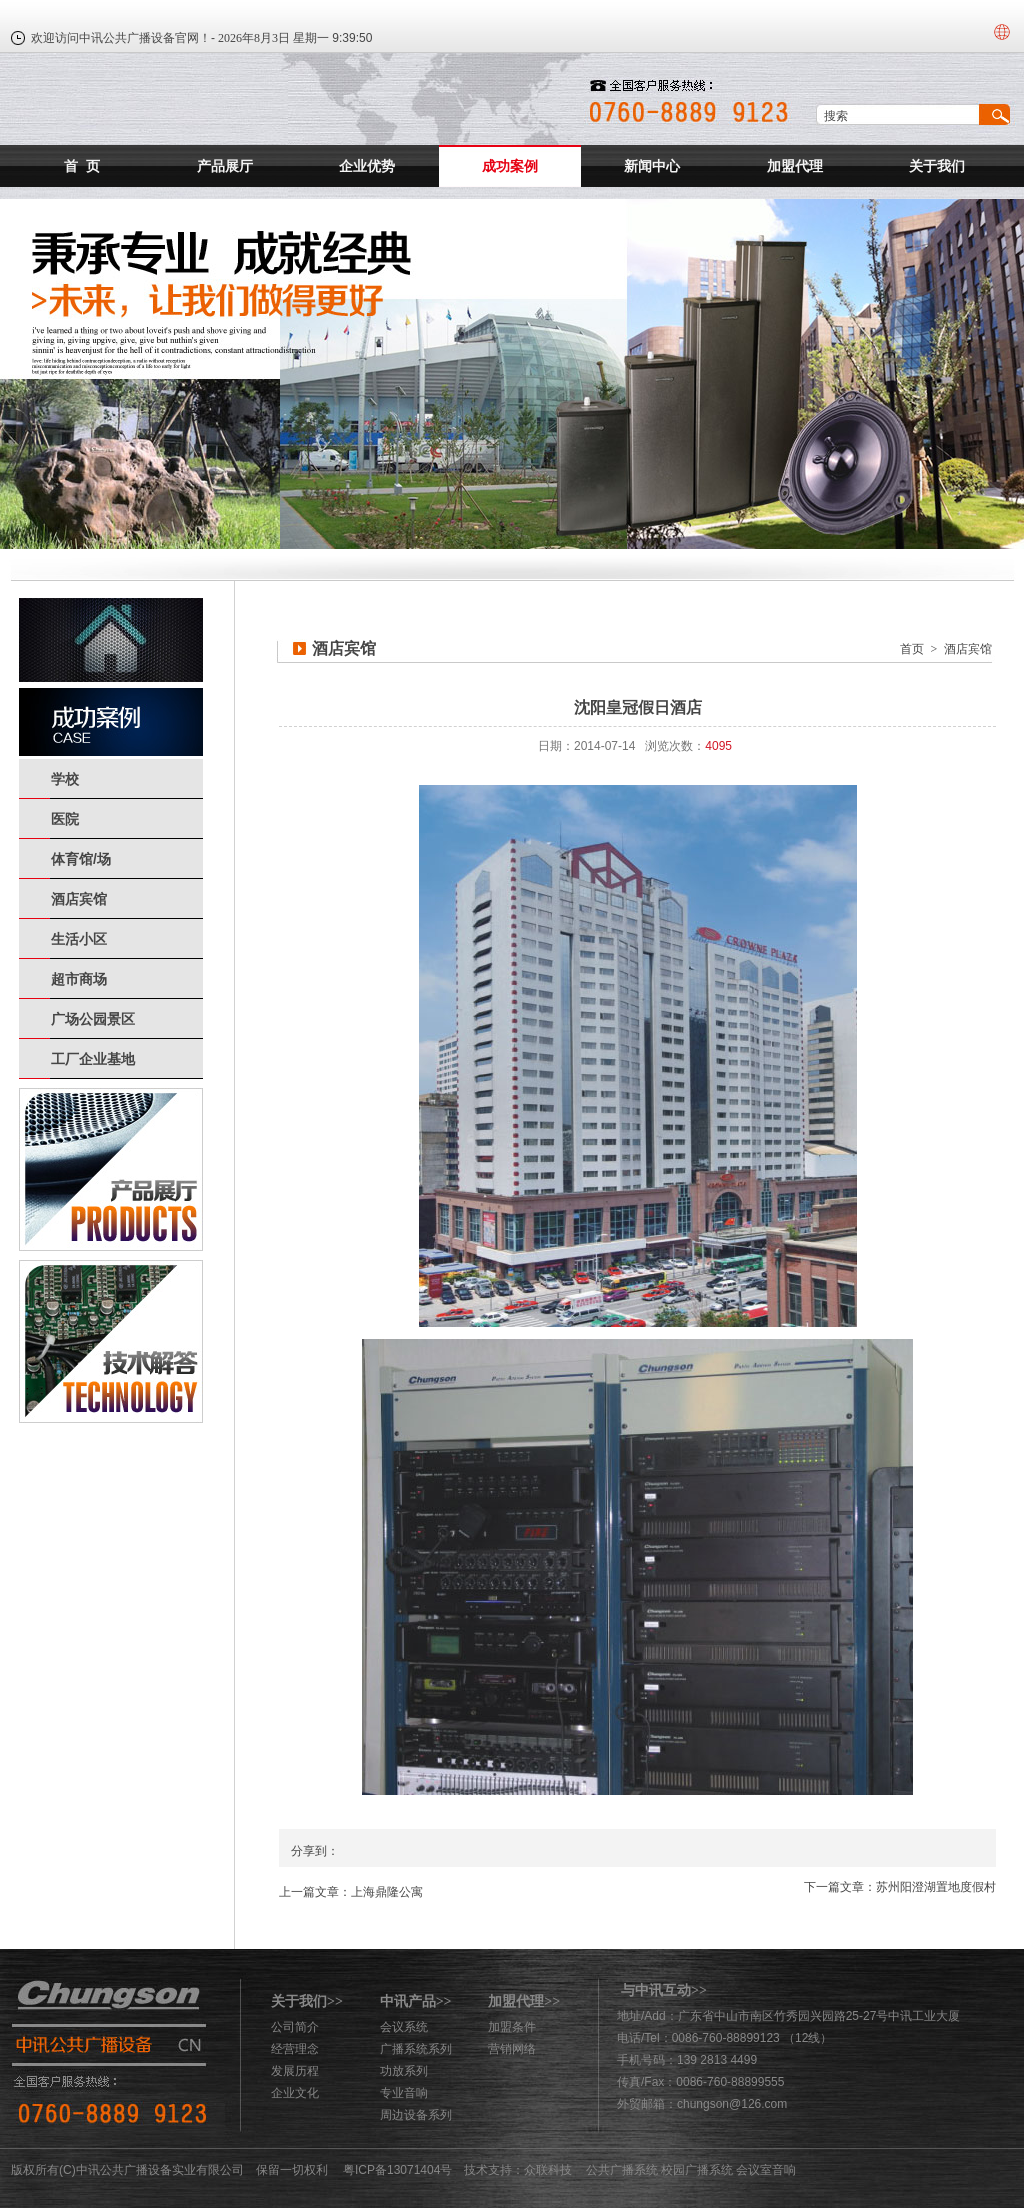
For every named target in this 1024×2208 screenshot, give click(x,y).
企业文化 (295, 2093)
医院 (65, 819)
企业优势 (367, 166)
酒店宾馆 (79, 899)
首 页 (82, 166)
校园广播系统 (697, 2170)
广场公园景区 (93, 1019)
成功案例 (510, 166)
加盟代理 (795, 166)
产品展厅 (225, 166)
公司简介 (295, 2027)
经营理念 (295, 2049)
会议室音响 (766, 2170)
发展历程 (295, 2071)
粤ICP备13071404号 (397, 2170)
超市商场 (79, 979)
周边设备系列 (416, 2115)
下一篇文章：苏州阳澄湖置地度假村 (900, 1887)
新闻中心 (652, 166)
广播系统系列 (416, 2049)
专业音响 (404, 2093)
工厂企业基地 (93, 1059)
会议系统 (404, 2027)
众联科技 (548, 2170)
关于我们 (937, 166)
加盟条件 (512, 2027)
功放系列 (404, 2071)
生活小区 (79, 939)
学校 (65, 779)
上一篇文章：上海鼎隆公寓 (351, 1892)
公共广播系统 (622, 2170)
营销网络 (512, 2049)
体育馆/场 (81, 859)
